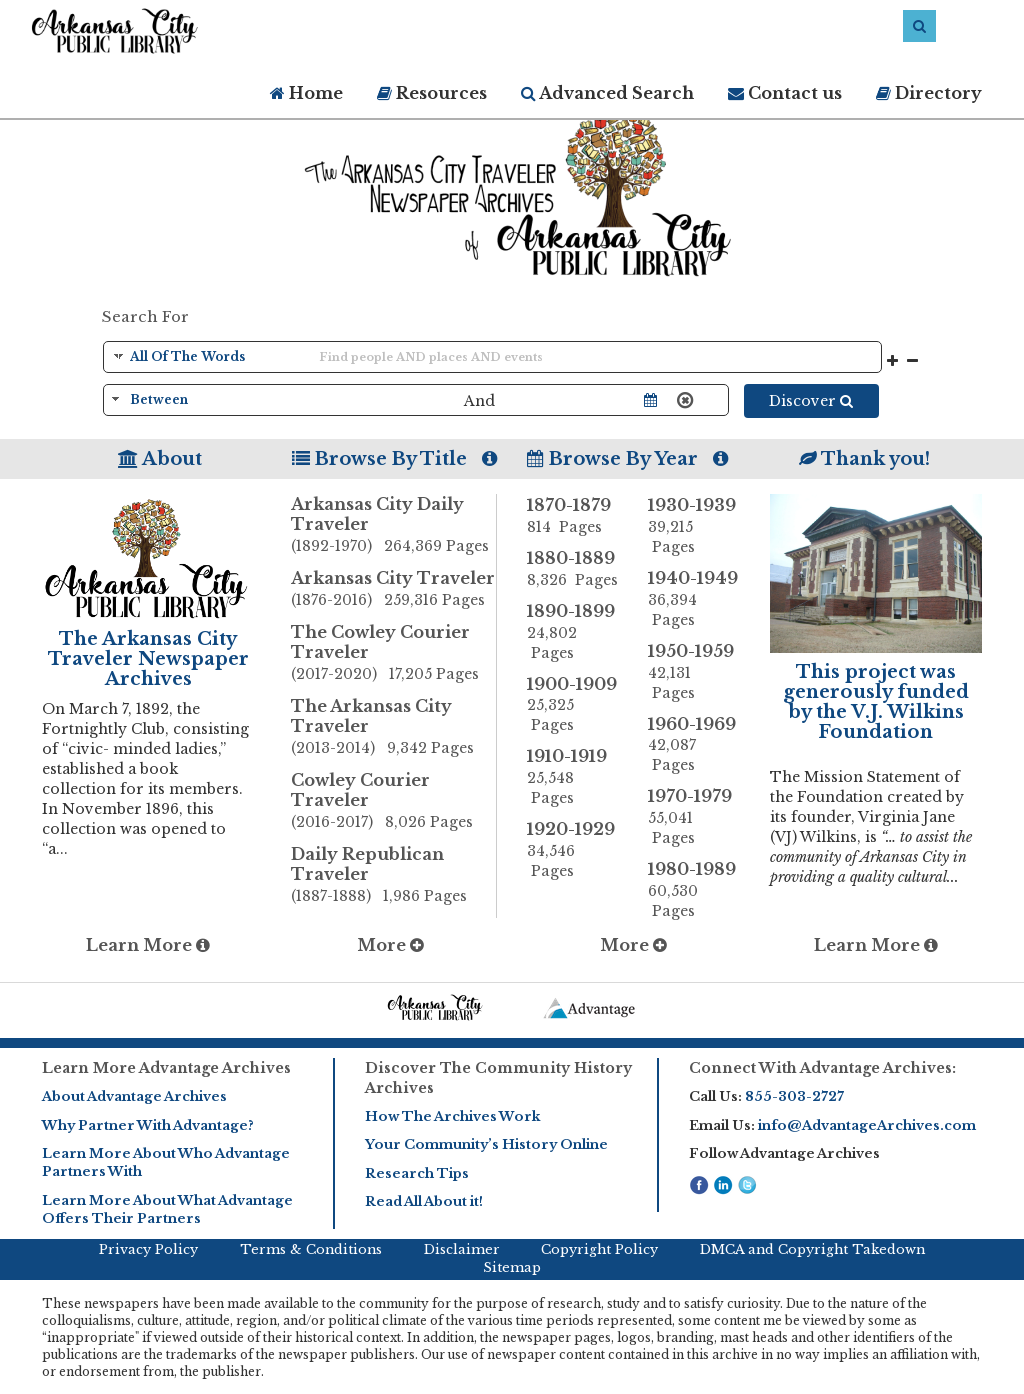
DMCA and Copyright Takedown (812, 1249)
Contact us (785, 93)
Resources (432, 93)
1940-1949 (693, 599)
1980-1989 (693, 890)
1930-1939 (693, 526)
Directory (929, 93)
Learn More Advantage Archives (166, 1068)
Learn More (148, 945)
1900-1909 (572, 705)
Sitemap (512, 1267)
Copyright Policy (599, 1249)
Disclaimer (462, 1249)
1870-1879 (572, 516)
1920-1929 (572, 850)
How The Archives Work (452, 1116)
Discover (811, 401)
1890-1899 (572, 632)
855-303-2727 (794, 1096)
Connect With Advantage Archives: (822, 1068)
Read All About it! (424, 1201)
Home (306, 93)
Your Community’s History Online (486, 1144)
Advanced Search (607, 93)
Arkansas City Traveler (394, 590)
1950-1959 (693, 672)
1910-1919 (572, 777)
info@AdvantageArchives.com (867, 1125)
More (390, 945)
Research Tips (417, 1173)
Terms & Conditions (311, 1249)
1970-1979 (693, 817)
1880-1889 (572, 569)
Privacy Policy (148, 1249)
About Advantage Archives (134, 1096)
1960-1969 (693, 745)
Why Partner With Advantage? (148, 1125)
